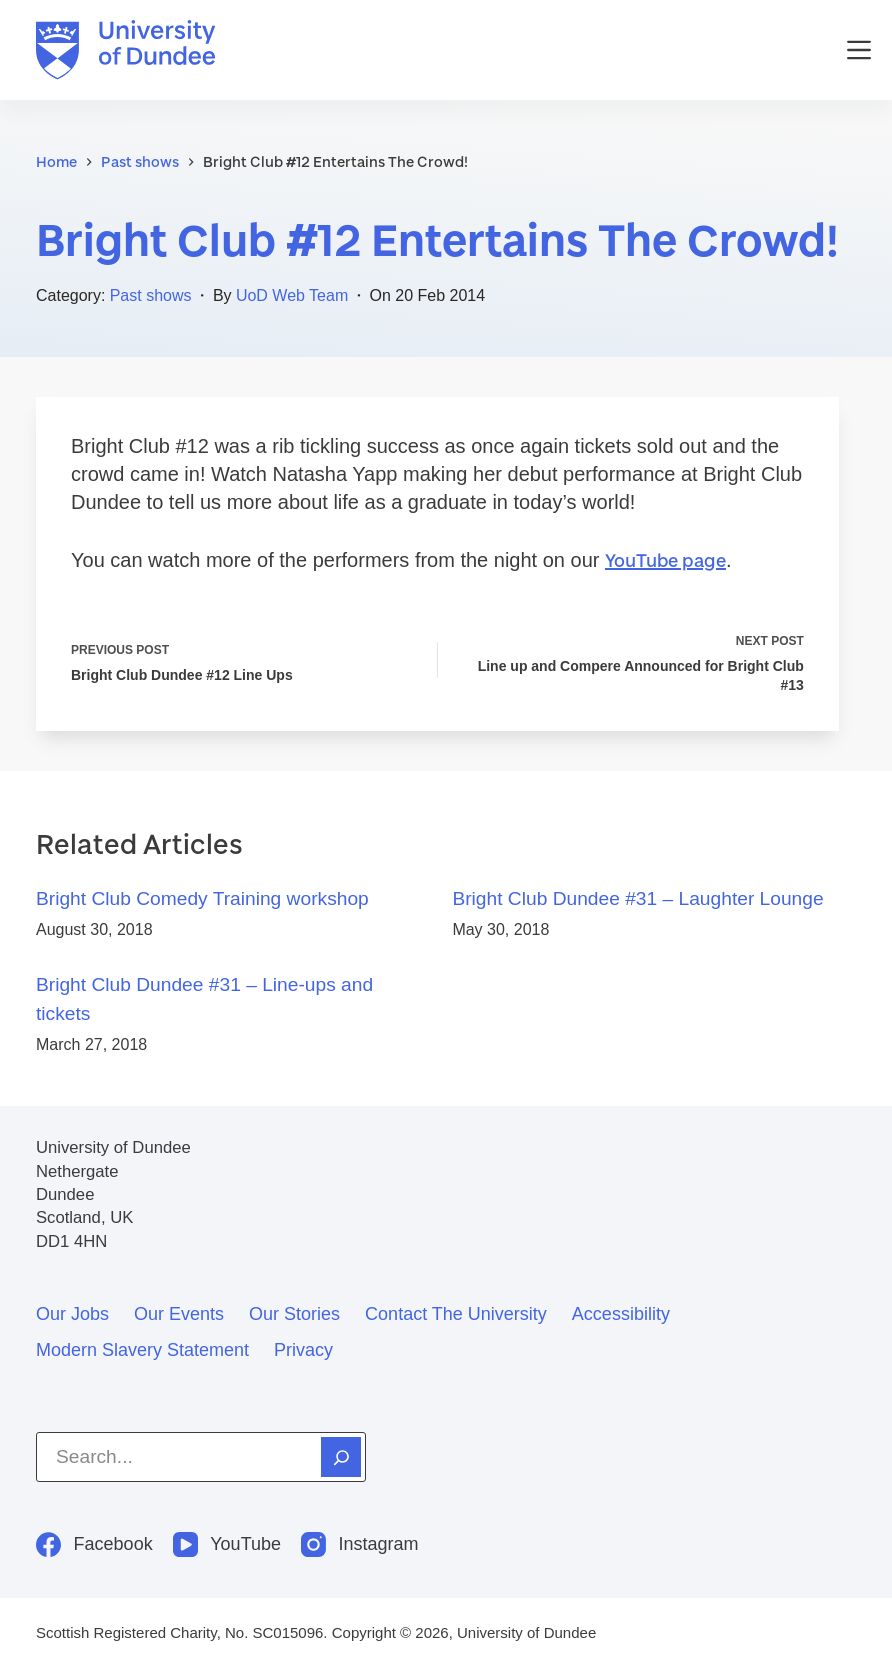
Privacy (303, 1350)
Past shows (151, 295)
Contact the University (456, 1314)
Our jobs (72, 1314)
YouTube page (665, 560)
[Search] (341, 1457)
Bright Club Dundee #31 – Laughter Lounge (637, 898)
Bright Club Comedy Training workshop (202, 898)
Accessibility (621, 1314)
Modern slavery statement (142, 1350)
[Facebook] (94, 1544)
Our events (179, 1314)
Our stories (294, 1314)
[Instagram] (360, 1544)
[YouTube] (227, 1544)
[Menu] (859, 50)
